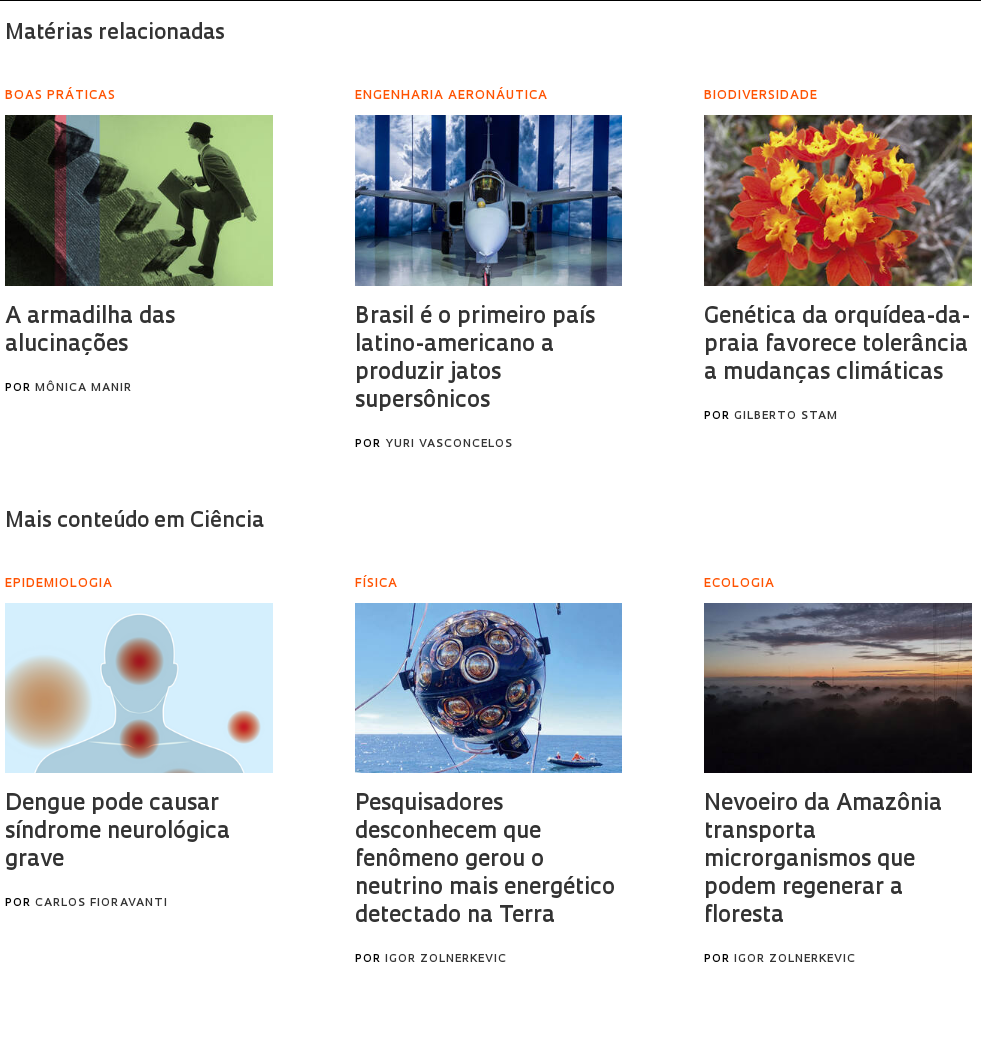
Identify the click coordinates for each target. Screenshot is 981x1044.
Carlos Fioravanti (101, 903)
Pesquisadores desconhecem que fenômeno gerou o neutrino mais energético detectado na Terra (485, 860)
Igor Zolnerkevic (446, 959)
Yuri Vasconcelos (449, 444)
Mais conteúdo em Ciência (134, 521)
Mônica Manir (83, 388)
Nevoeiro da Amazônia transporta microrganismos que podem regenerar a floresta (823, 860)
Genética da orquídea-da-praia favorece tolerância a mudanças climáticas (837, 345)
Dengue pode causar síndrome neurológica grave (117, 832)
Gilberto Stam (786, 416)
